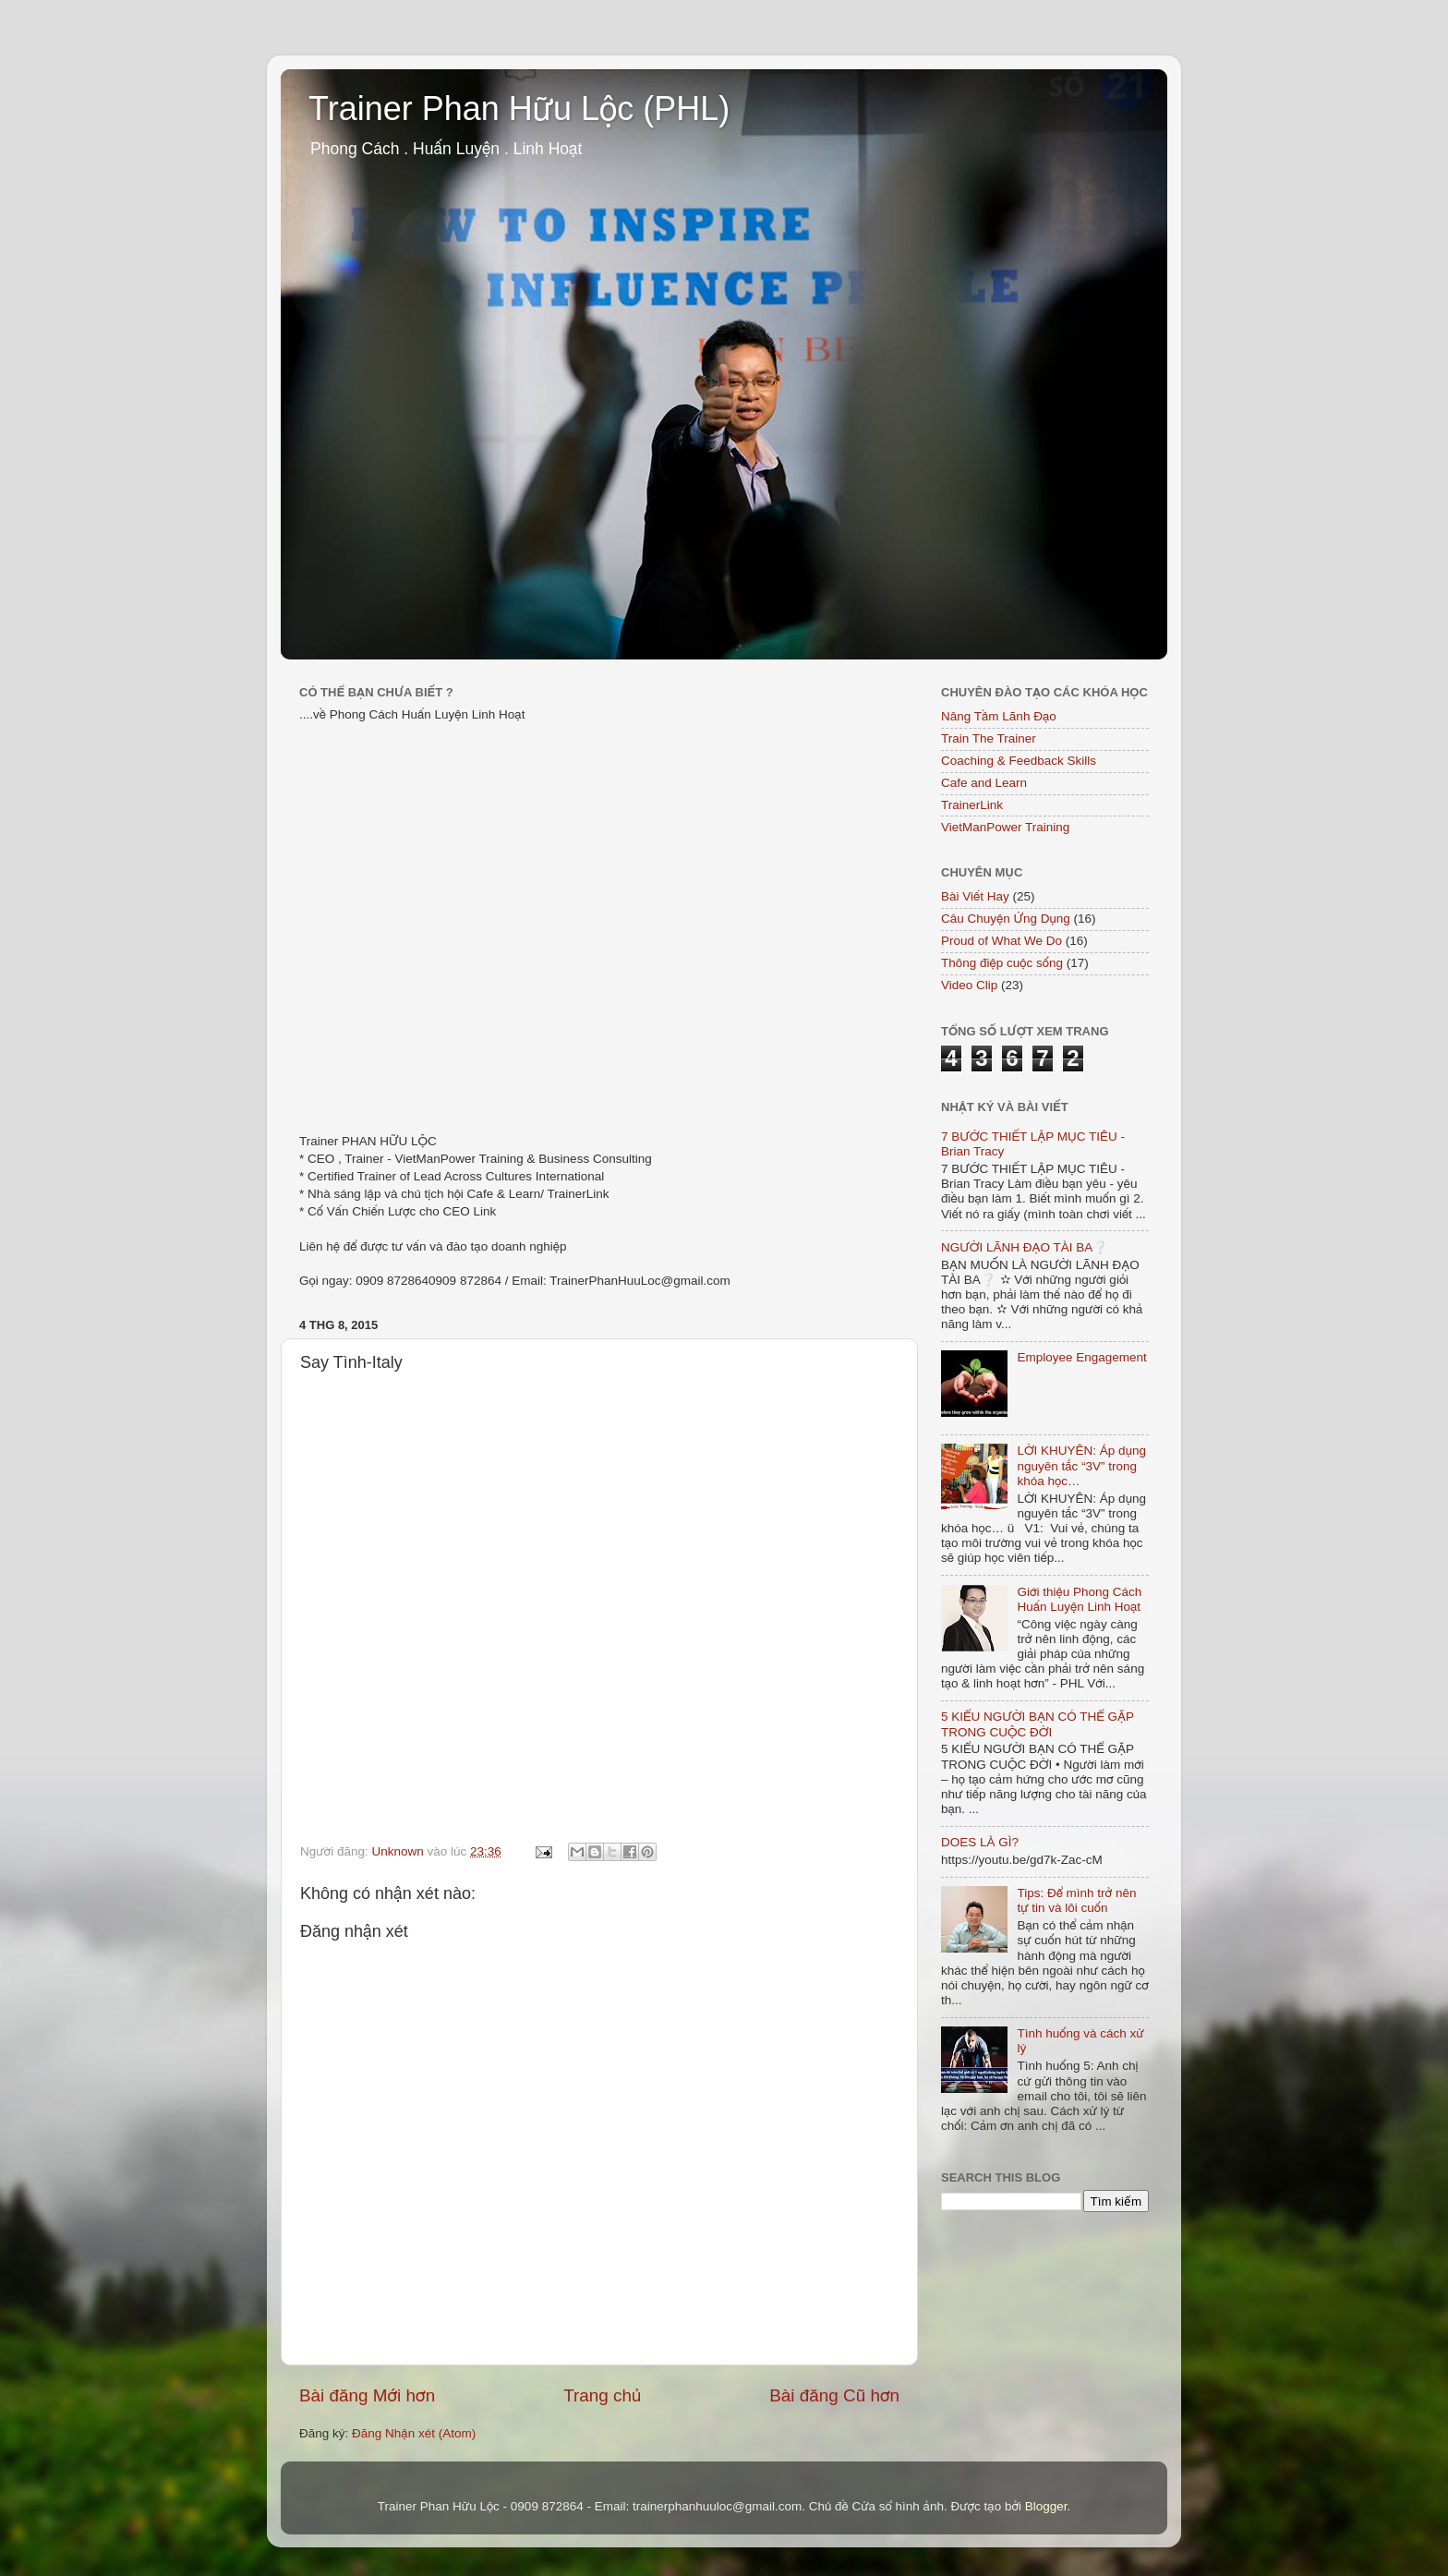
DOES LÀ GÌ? (980, 1842)
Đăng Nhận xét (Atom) (414, 2433)
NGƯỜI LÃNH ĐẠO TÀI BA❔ (1024, 1247)
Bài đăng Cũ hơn (834, 2395)
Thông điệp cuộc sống (1002, 963)
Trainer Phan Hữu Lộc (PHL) (519, 108)
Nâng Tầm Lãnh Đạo (998, 716)
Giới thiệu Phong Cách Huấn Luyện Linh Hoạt (1079, 1599)
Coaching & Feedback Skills (1018, 761)
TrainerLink (972, 805)
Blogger (1046, 2506)
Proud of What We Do (1001, 941)
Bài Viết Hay (975, 896)
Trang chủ (602, 2395)
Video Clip (969, 985)
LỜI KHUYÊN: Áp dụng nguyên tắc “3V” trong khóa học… (1081, 1465)
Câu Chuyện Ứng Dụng (1005, 918)
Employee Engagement (1081, 1357)
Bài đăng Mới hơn (367, 2395)
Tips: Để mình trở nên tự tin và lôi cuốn (1076, 1900)
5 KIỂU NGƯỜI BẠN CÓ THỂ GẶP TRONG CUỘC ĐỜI (1037, 1724)
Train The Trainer (988, 738)
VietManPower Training (1005, 827)
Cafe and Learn (984, 783)
